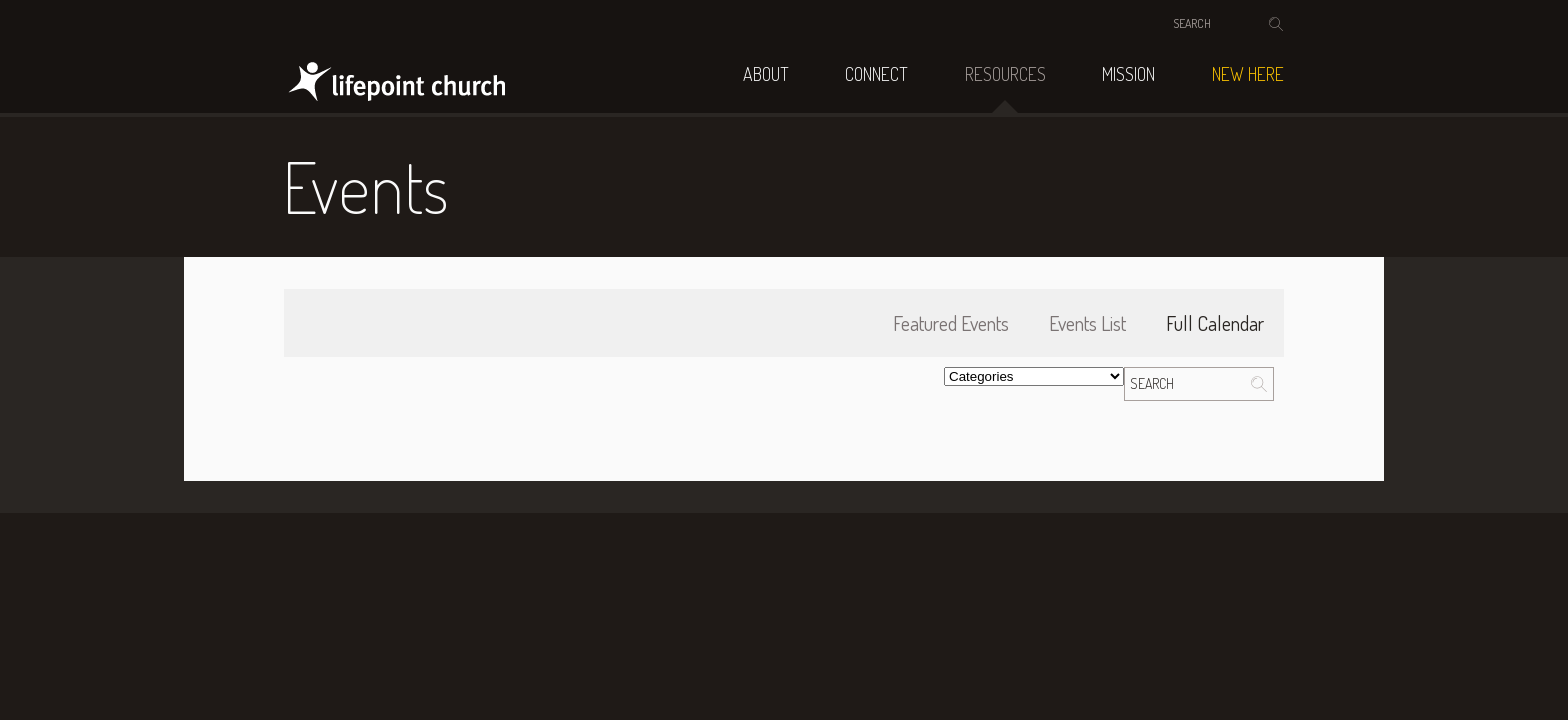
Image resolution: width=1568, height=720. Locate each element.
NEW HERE (1248, 74)
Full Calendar (1215, 323)
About (766, 74)
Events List (1087, 323)
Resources (1005, 74)
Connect (876, 74)
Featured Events (951, 323)
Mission (1128, 74)
